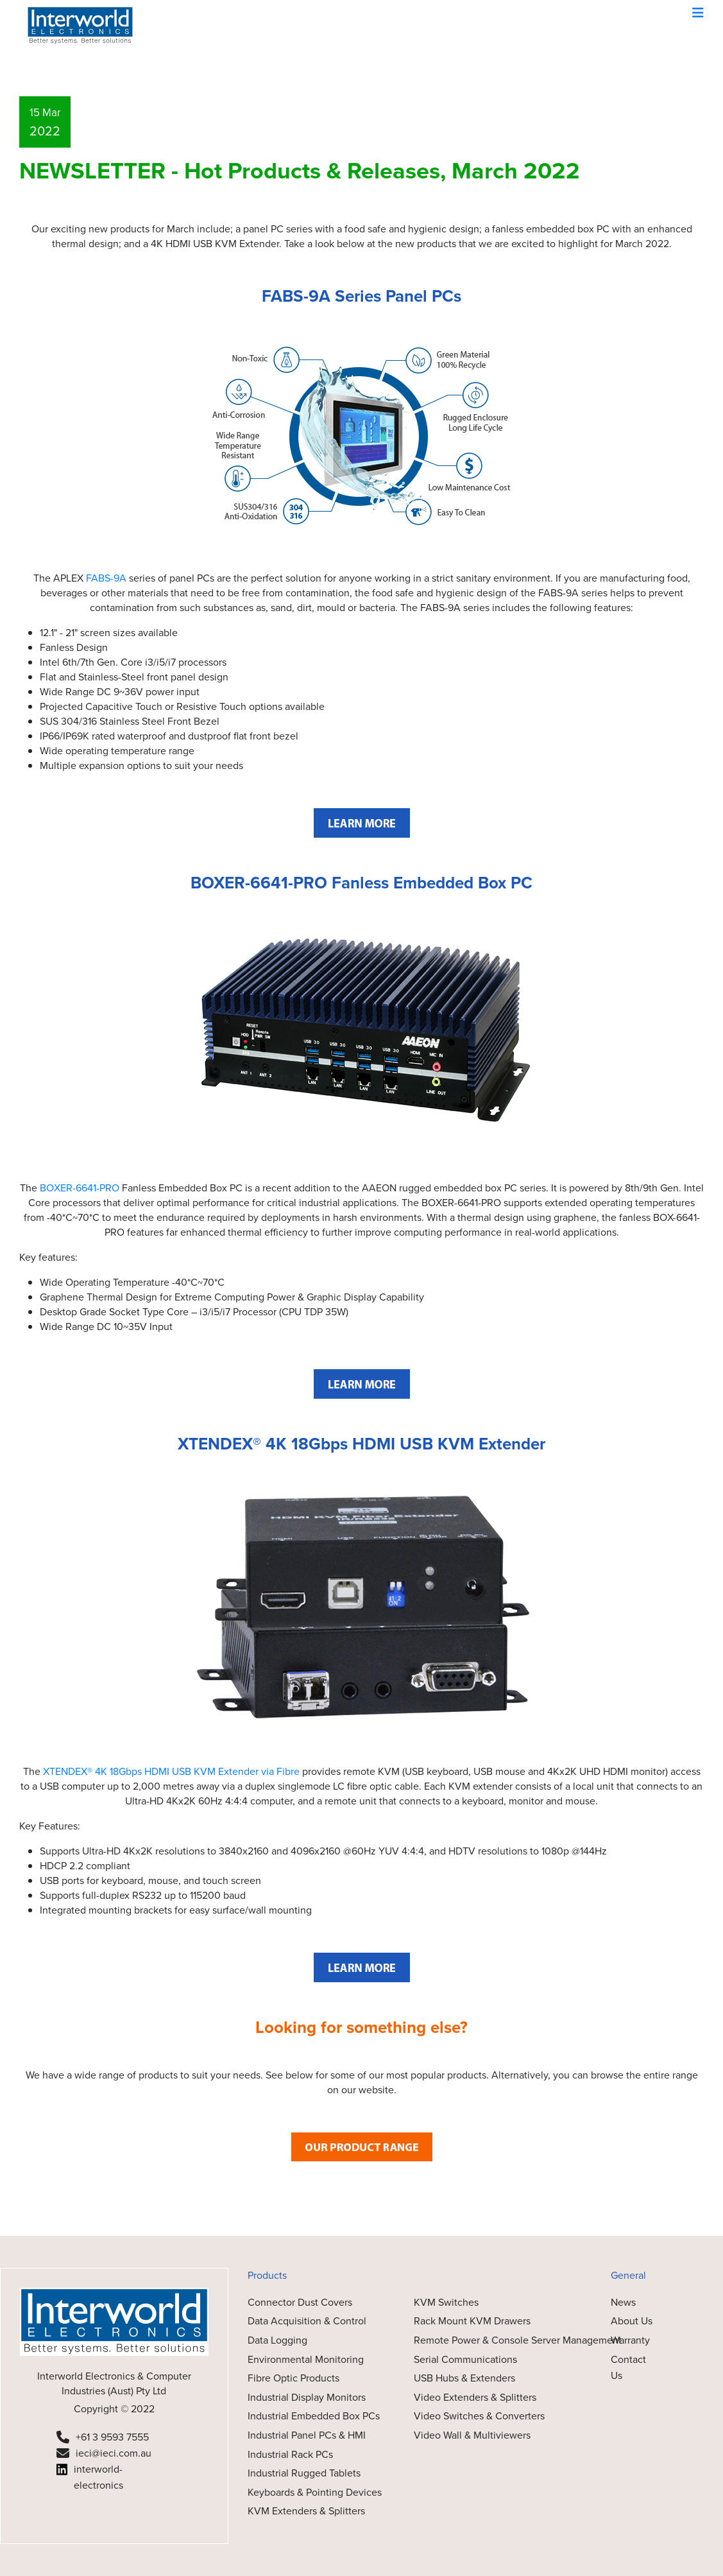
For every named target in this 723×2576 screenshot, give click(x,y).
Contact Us (628, 2367)
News (623, 2302)
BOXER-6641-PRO (79, 1187)
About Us (631, 2320)
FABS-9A (106, 578)
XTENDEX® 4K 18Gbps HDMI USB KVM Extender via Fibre (171, 1771)
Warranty (630, 2340)
